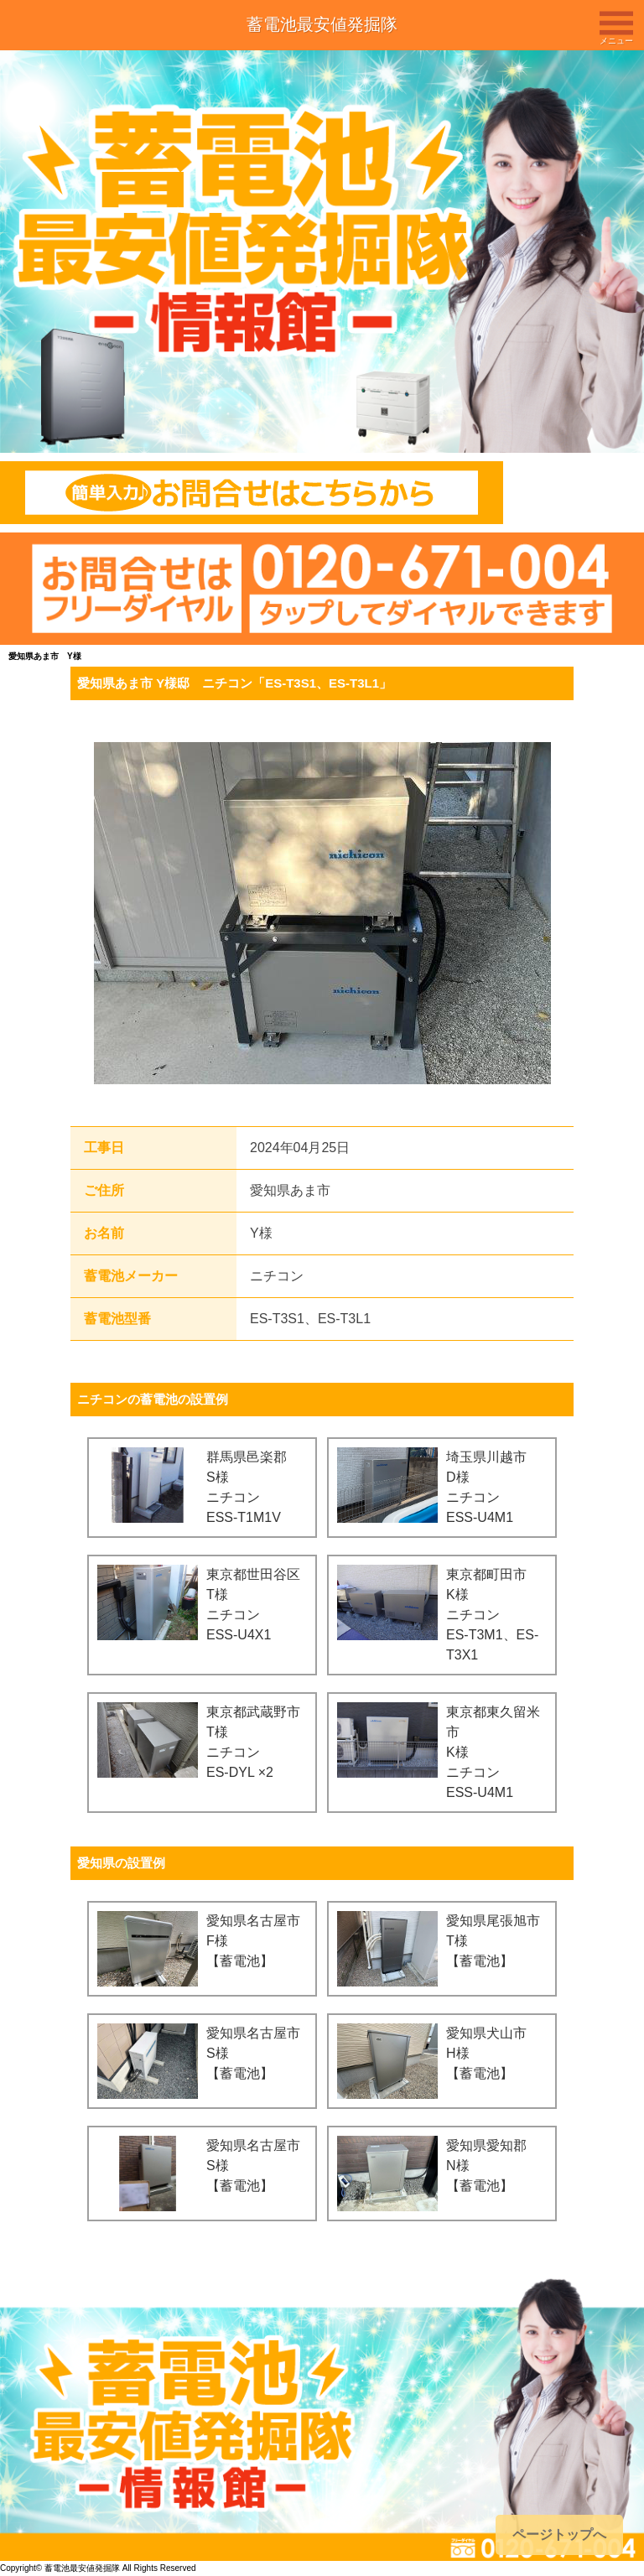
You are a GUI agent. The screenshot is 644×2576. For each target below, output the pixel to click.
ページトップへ (559, 2534)
